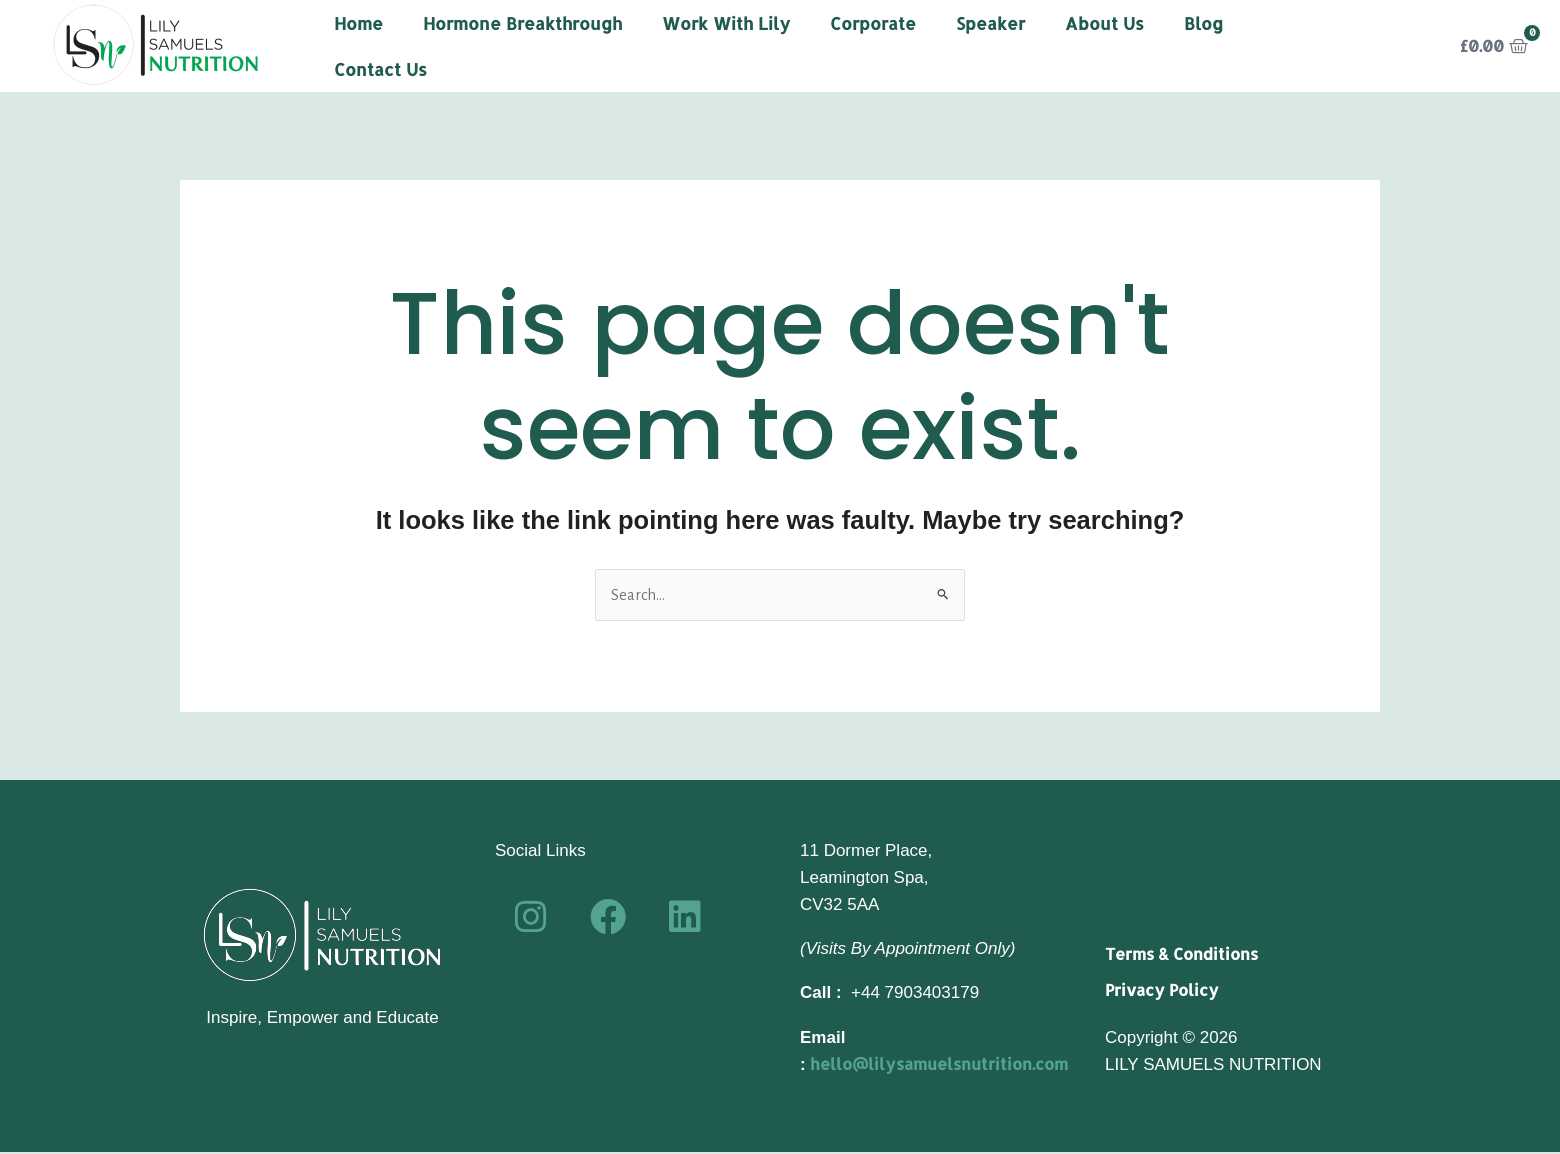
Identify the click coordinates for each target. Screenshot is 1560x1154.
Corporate (873, 23)
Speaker (990, 23)
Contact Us (380, 69)
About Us (1104, 23)
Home (358, 23)
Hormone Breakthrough (522, 23)
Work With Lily (726, 23)
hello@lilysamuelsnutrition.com (947, 1065)
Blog (1203, 23)
